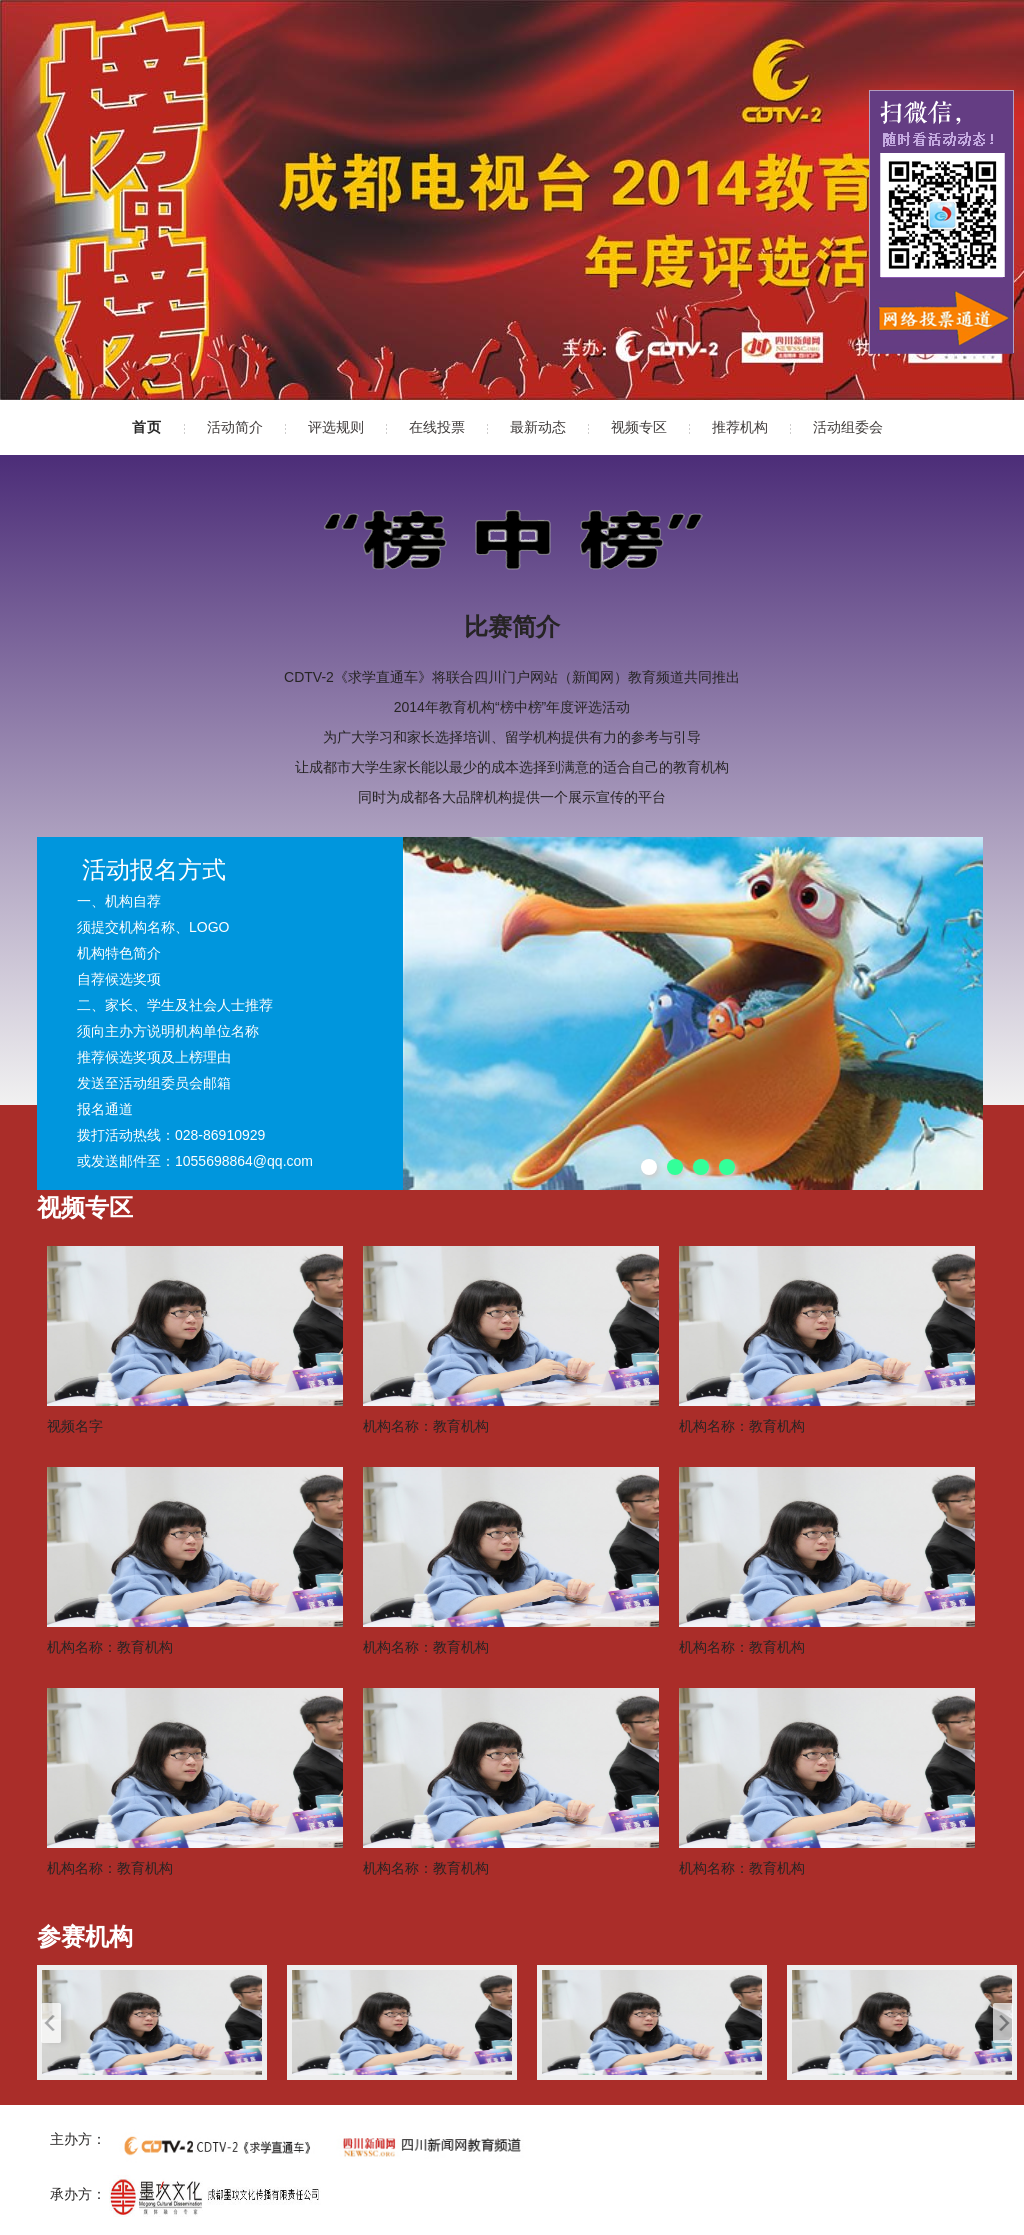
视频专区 (639, 427)
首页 (147, 427)
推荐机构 (740, 427)
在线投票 (437, 427)
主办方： (78, 2139)
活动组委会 (848, 427)
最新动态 (538, 427)
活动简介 (235, 427)
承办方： (78, 2194)
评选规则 (336, 427)
